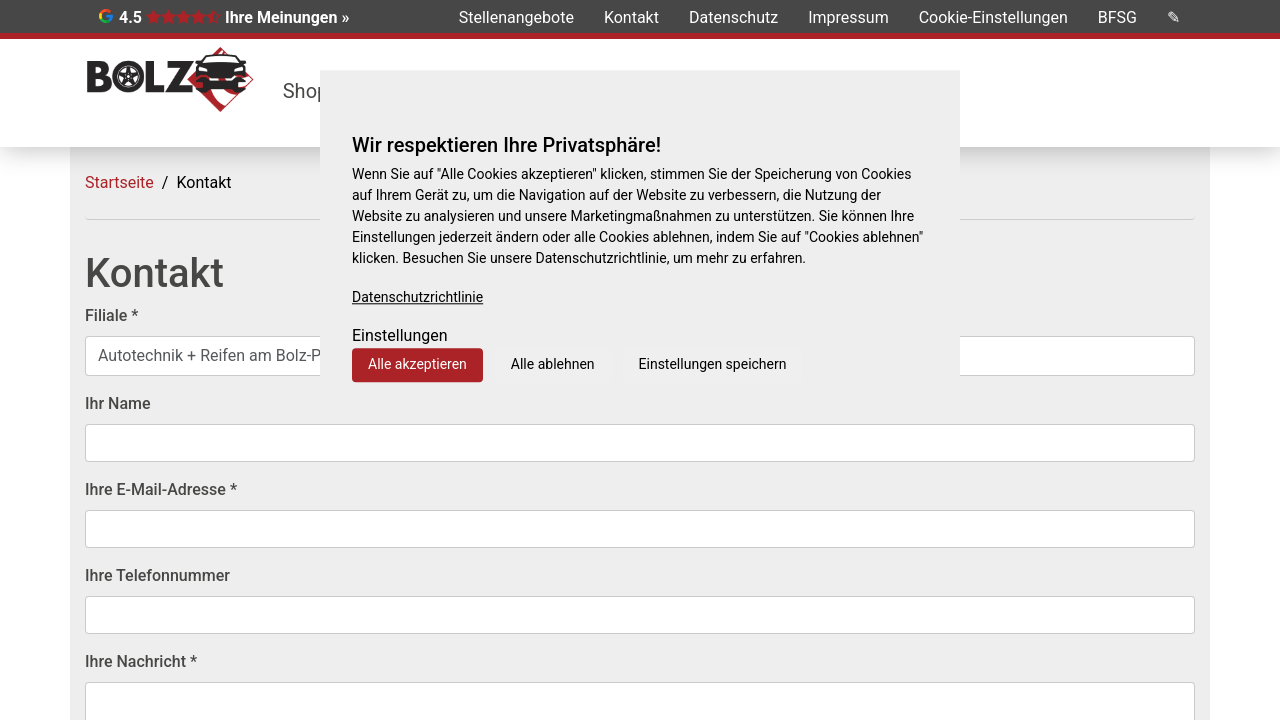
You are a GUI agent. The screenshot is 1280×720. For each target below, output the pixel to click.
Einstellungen (400, 335)
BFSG (1117, 17)
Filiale (111, 315)
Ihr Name (118, 403)
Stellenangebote (516, 17)
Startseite (119, 182)
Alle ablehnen (553, 364)
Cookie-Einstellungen (993, 17)
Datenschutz (733, 17)
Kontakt (631, 17)
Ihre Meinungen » (287, 17)
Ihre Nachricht (141, 661)
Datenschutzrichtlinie (417, 297)
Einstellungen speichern (713, 364)
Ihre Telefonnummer (157, 575)
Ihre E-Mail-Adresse (161, 489)
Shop (306, 91)
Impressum (848, 17)
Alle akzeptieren (417, 364)
